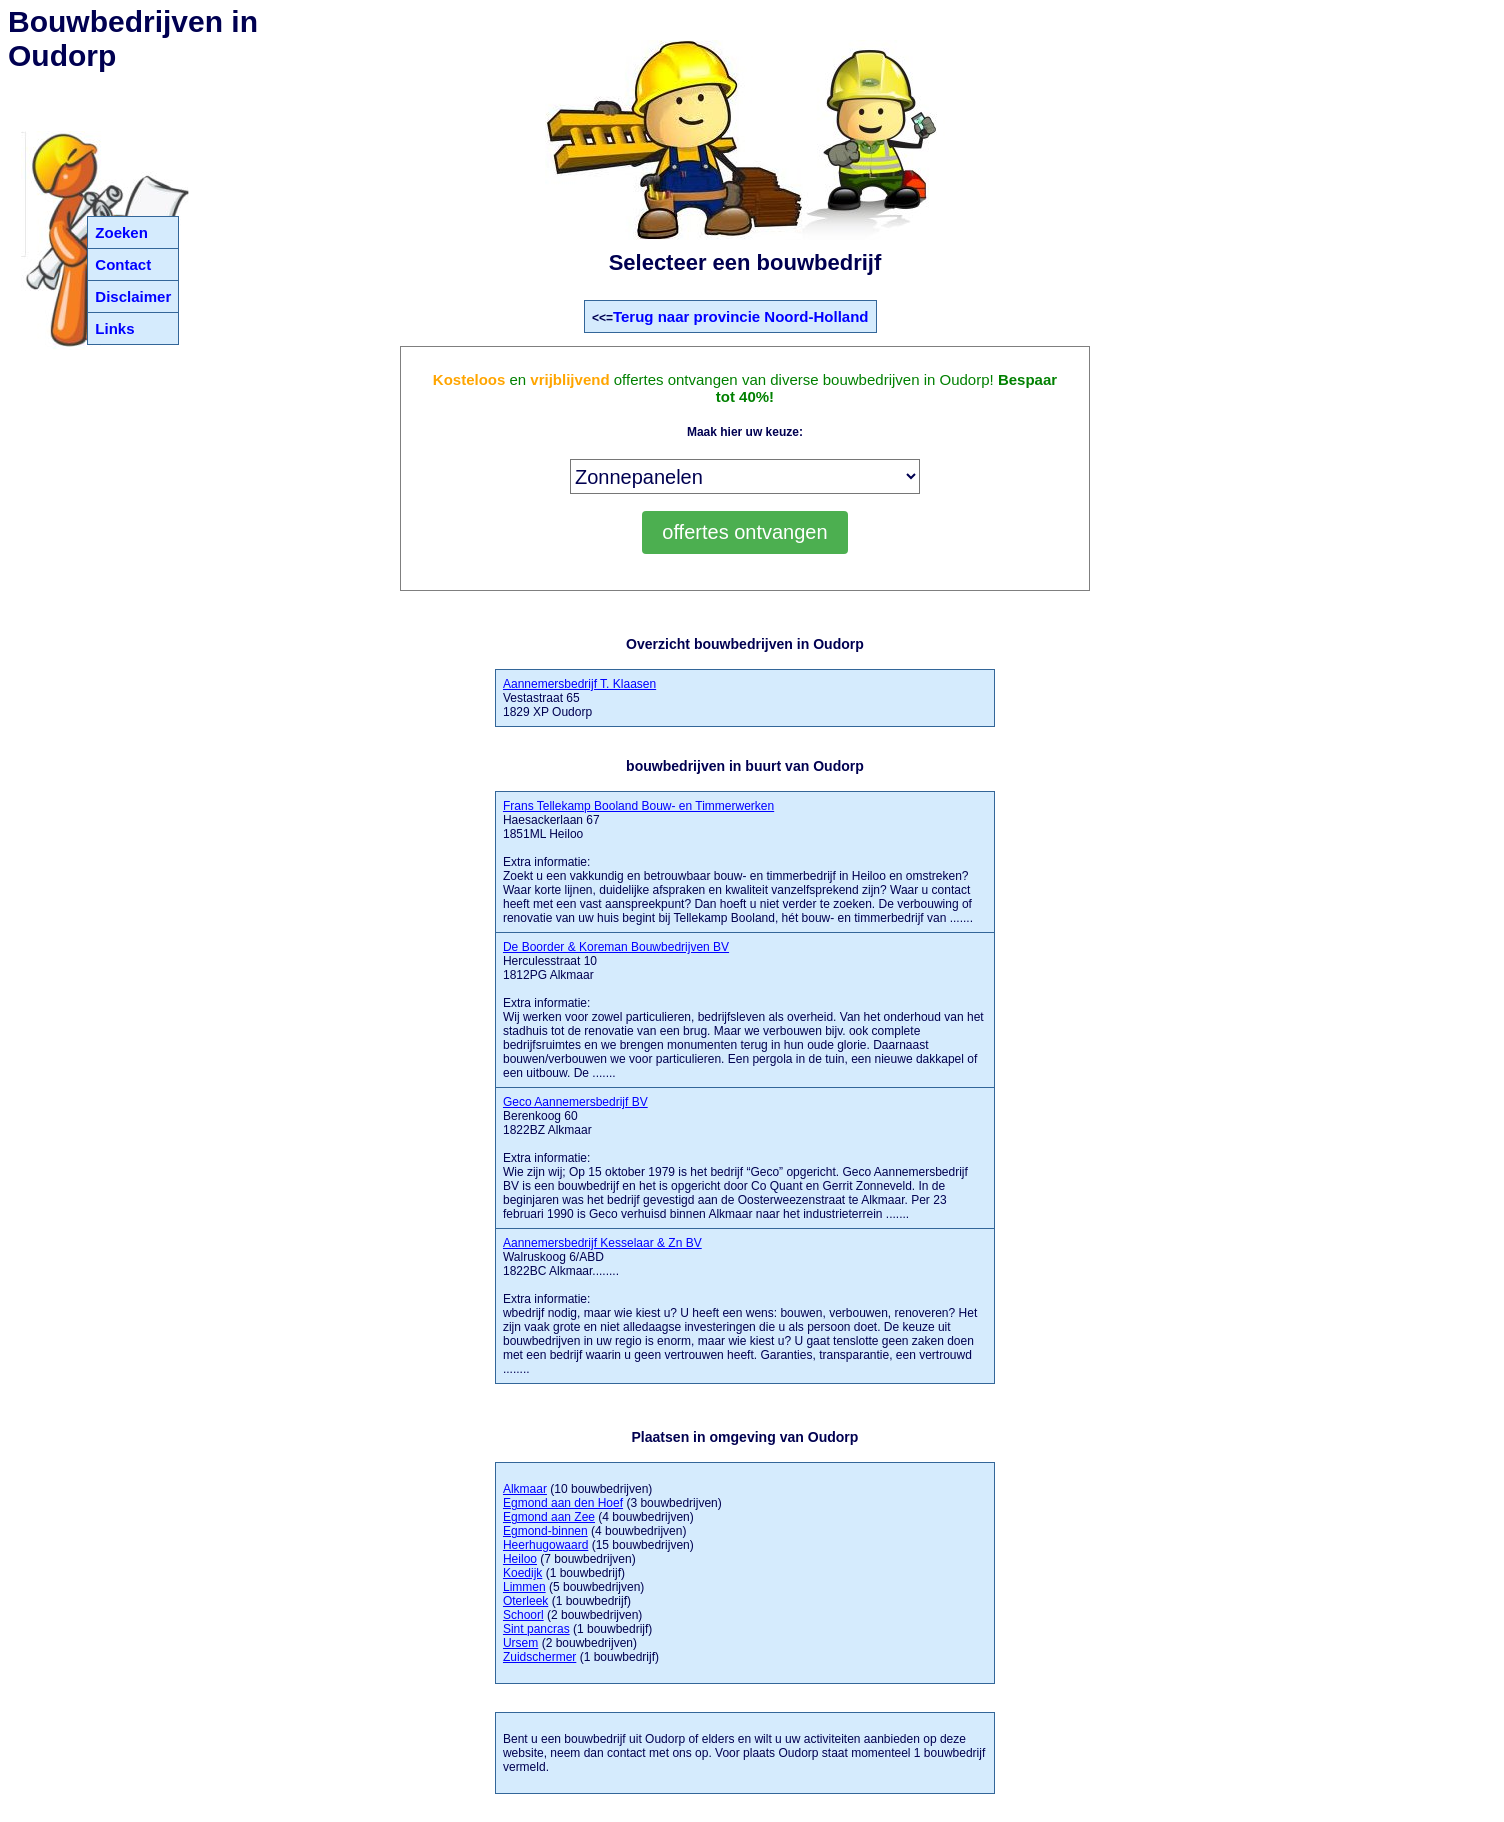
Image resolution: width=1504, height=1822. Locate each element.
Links (114, 328)
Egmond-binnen (545, 1531)
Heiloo (520, 1559)
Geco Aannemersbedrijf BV (575, 1102)
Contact (123, 264)
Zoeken (121, 232)
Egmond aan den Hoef (563, 1503)
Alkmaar (525, 1489)
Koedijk (522, 1573)
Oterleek (525, 1601)
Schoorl (523, 1615)
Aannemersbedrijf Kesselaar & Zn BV (602, 1243)
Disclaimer (133, 296)
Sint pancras (536, 1629)
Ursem (520, 1643)
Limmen (524, 1587)
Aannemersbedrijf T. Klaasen (579, 684)
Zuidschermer (539, 1657)
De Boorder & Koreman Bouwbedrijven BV (616, 947)
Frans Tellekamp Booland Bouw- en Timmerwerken (638, 806)
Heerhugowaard (545, 1545)
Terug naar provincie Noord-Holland (741, 316)
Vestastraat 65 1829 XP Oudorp (579, 698)
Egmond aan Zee (549, 1517)
